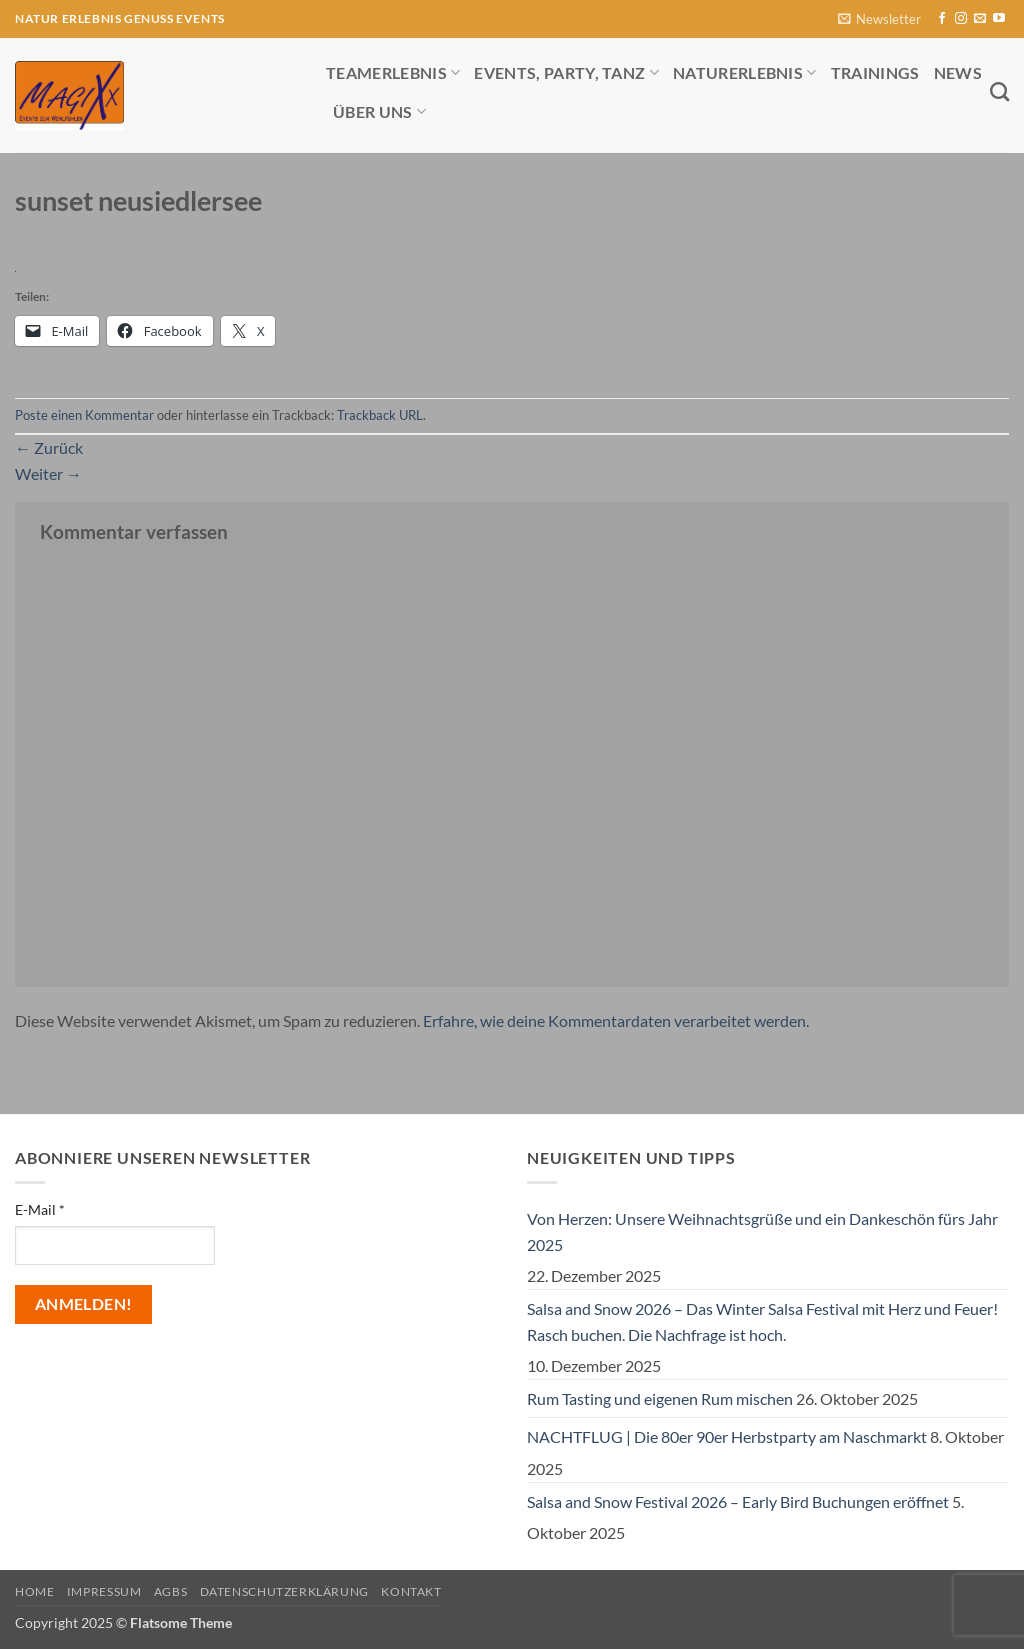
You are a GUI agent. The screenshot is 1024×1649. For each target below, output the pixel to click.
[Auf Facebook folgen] (942, 19)
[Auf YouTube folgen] (999, 19)
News (958, 72)
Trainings (875, 72)
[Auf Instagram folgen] (961, 19)
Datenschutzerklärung (284, 1591)
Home (34, 1591)
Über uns (379, 111)
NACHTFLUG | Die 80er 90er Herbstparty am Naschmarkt (727, 1436)
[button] (879, 19)
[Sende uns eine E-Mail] (980, 19)
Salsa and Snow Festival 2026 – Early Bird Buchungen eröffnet (738, 1501)
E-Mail (40, 1209)
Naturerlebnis (745, 72)
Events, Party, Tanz (566, 72)
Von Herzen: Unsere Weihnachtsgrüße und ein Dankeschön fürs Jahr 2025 (762, 1231)
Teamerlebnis (393, 72)
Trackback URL (380, 415)
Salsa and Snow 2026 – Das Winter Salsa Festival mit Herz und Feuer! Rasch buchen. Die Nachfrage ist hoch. (762, 1321)
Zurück (49, 447)
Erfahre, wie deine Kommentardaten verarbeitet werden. (616, 1020)
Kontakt (411, 1591)
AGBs (170, 1591)
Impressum (104, 1591)
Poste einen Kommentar (84, 415)
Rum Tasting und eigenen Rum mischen (660, 1398)
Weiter (48, 473)
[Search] (999, 91)
